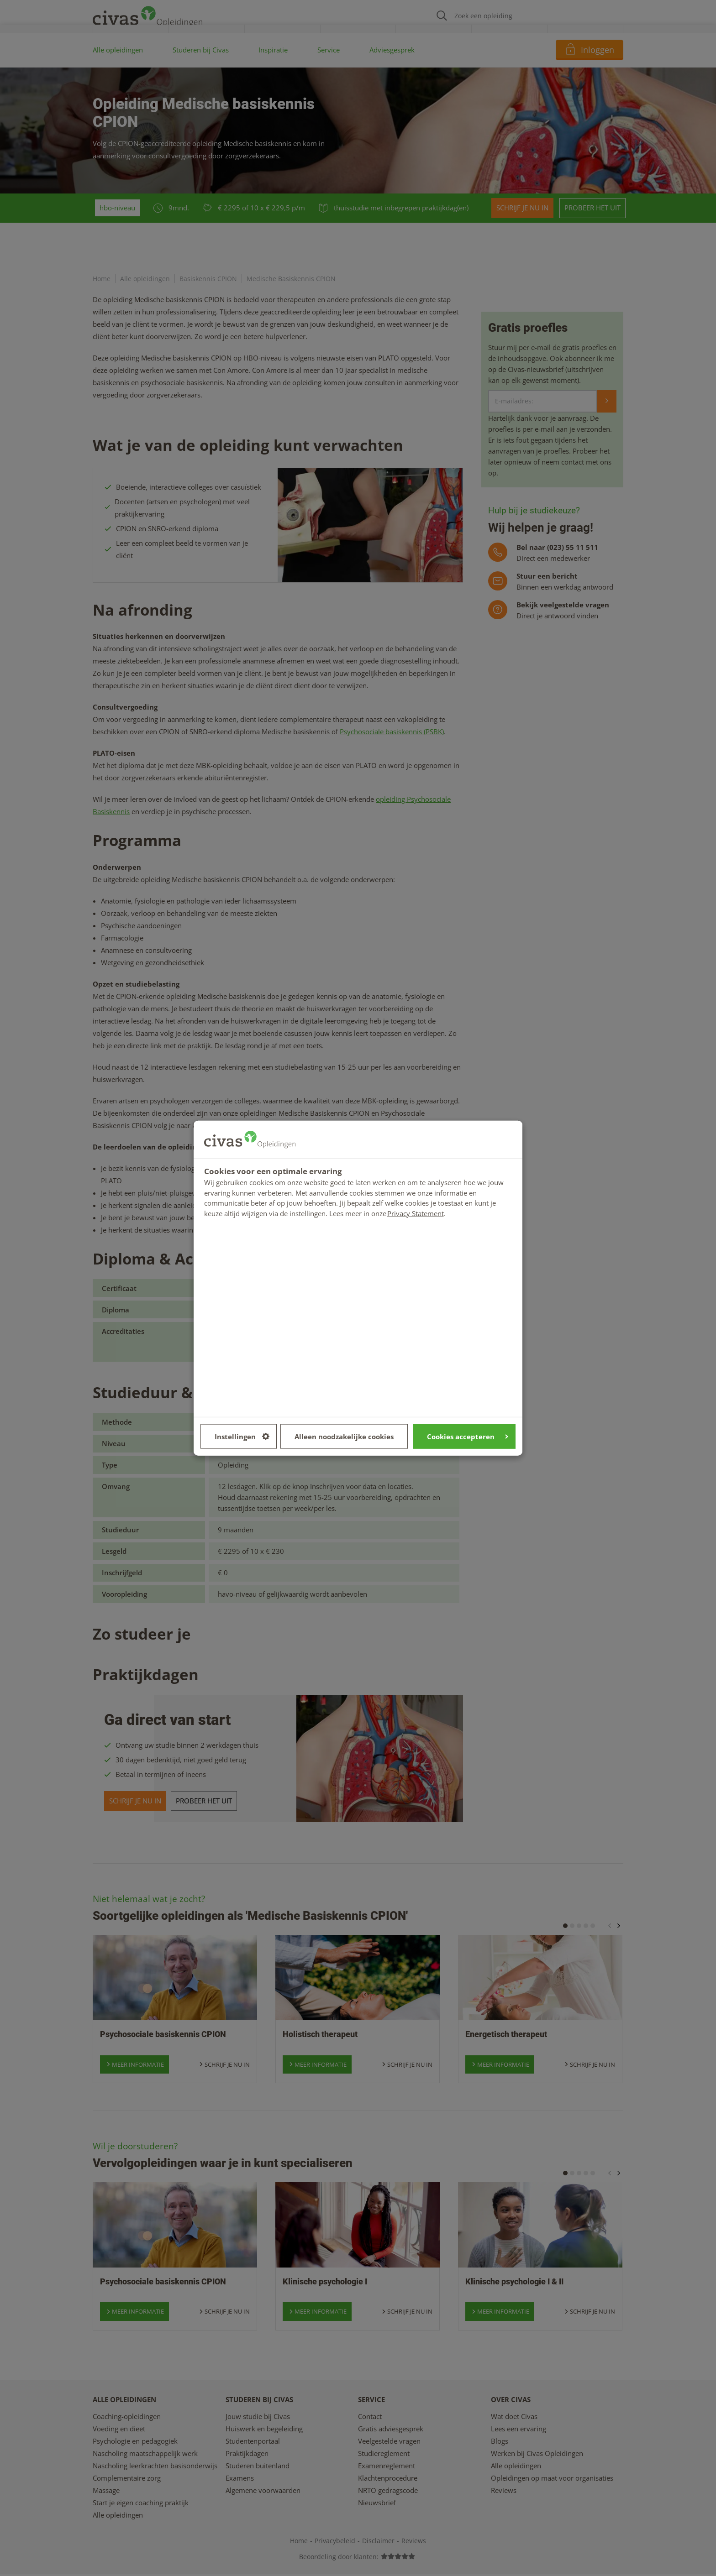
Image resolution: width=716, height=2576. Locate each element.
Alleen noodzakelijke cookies (344, 1436)
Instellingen (242, 1436)
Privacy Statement (415, 1212)
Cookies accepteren (467, 1436)
